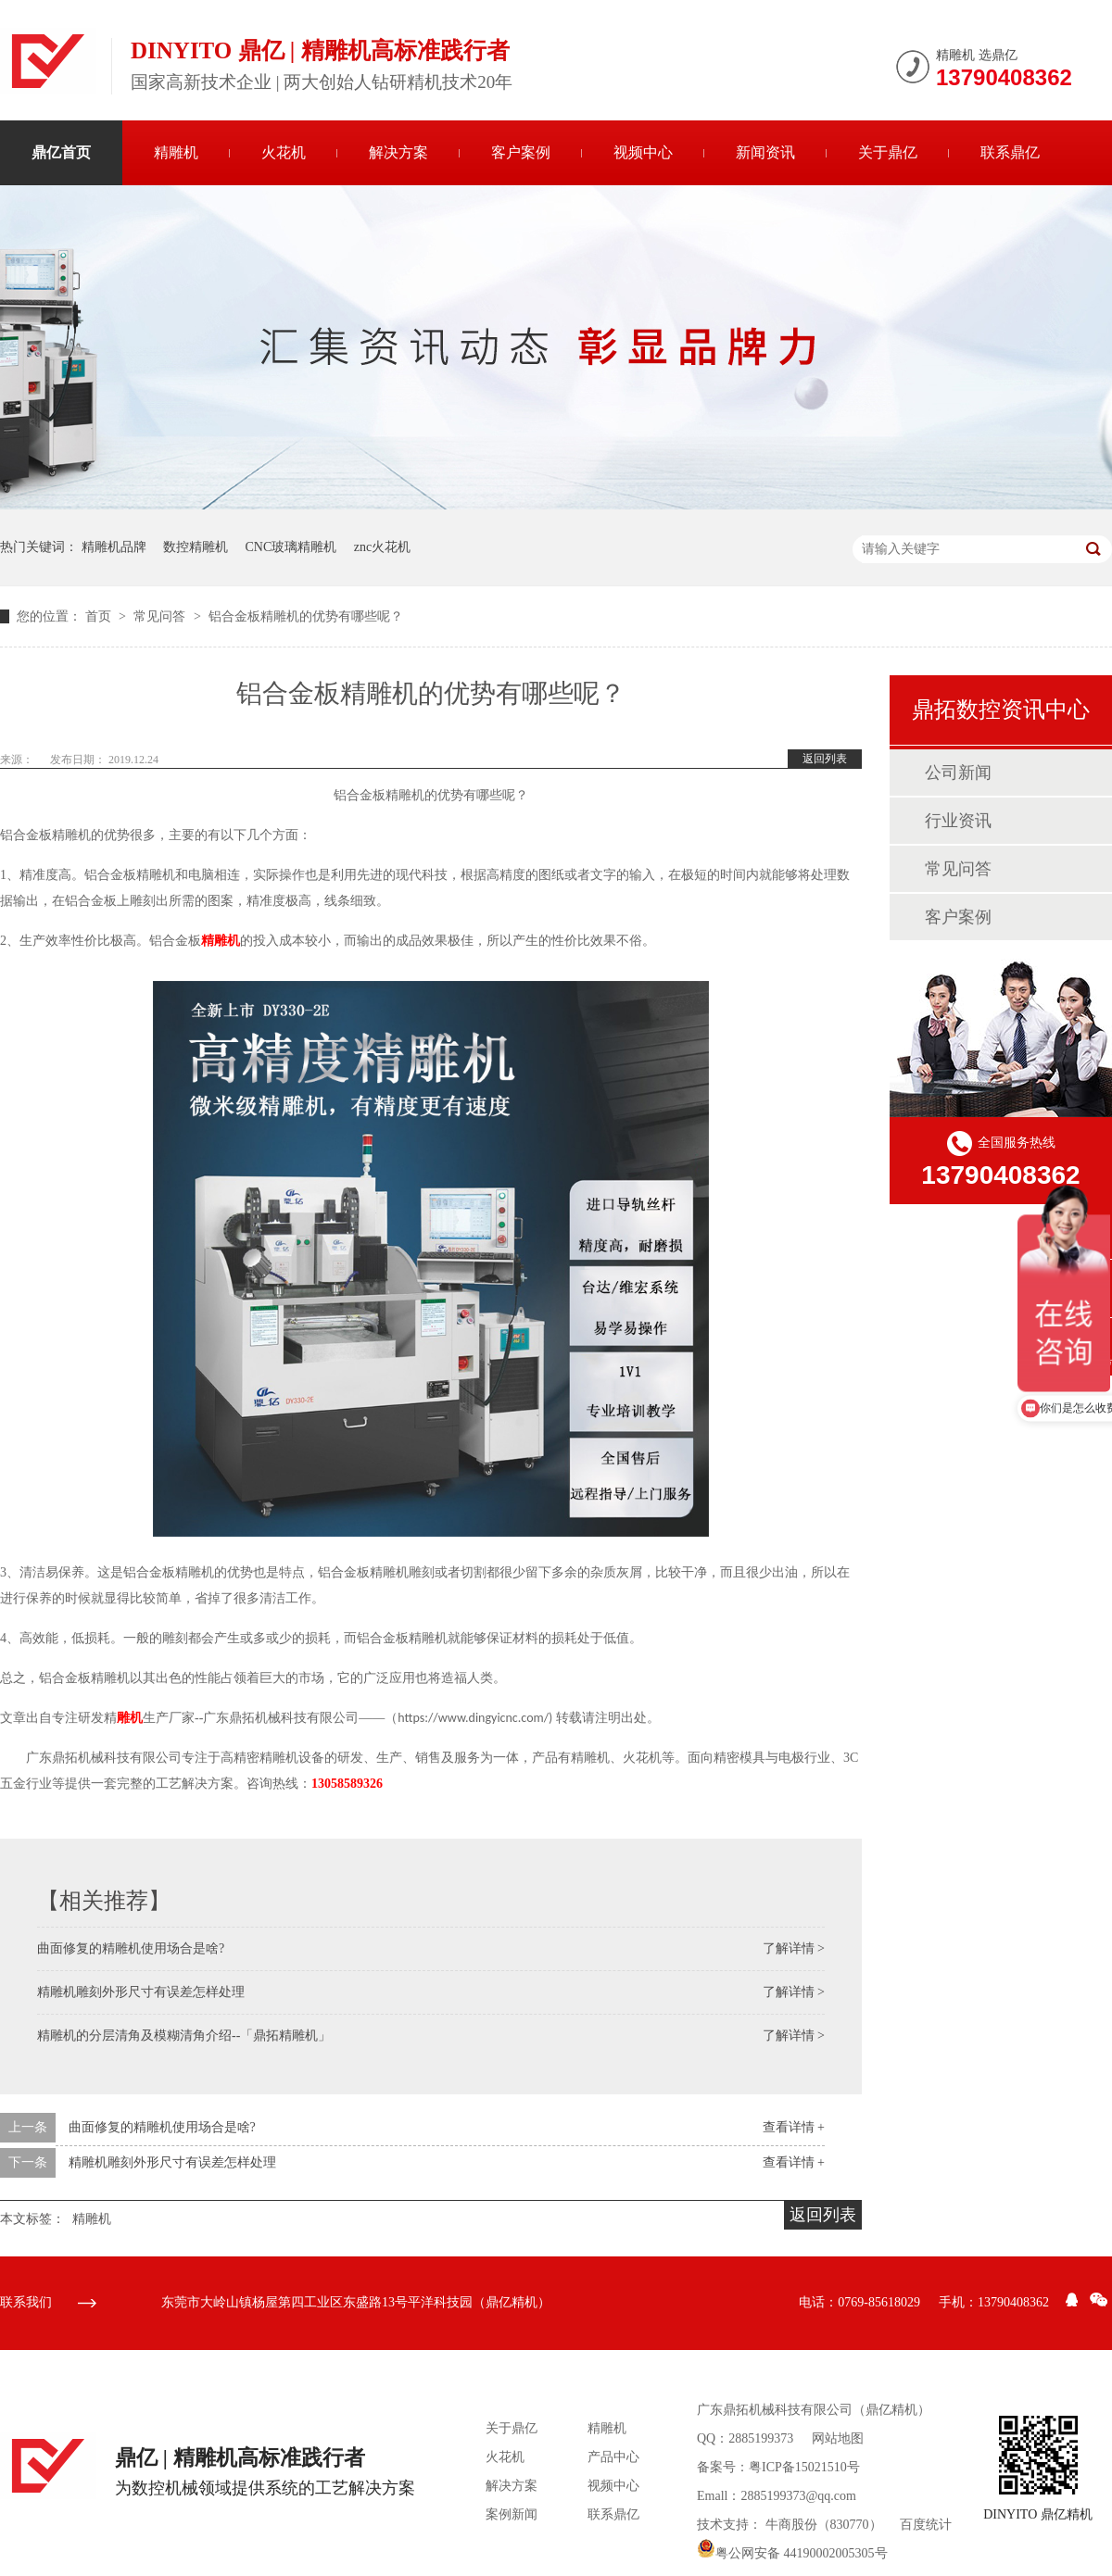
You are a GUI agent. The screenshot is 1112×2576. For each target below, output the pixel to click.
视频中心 (643, 152)
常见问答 (161, 616)
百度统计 (926, 2525)
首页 (100, 616)
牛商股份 (791, 2525)
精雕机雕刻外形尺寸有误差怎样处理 (141, 1992)
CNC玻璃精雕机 (291, 547)
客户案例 (520, 152)
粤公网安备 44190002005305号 (792, 2553)
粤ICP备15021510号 (804, 2467)
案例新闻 (511, 2514)
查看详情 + (794, 2127)
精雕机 (176, 152)
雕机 (130, 1718)
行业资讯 (958, 820)
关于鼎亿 (887, 152)
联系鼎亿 (1010, 152)
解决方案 (398, 152)
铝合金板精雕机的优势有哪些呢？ (305, 616)
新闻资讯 (765, 152)
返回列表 (824, 758)
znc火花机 (382, 547)
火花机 (283, 152)
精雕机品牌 (114, 547)
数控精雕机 (195, 547)
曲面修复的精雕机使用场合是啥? (130, 1948)
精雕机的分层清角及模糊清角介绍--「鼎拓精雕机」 (184, 2035)
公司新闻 (958, 772)
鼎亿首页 (61, 152)
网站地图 (838, 2438)
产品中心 (613, 2457)
